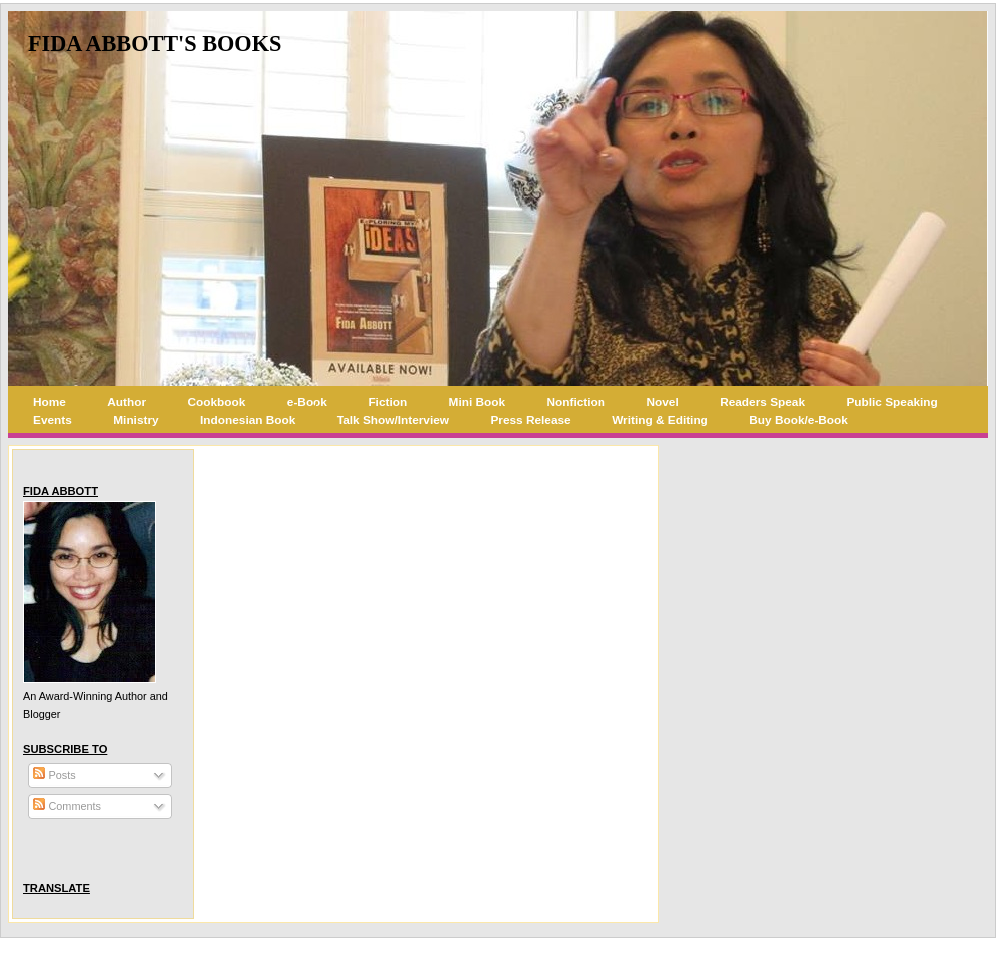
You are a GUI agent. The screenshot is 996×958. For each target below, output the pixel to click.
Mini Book (477, 402)
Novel (663, 402)
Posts (54, 775)
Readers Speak (762, 402)
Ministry (135, 420)
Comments (67, 806)
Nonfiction (576, 402)
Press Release (530, 420)
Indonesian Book (247, 420)
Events (52, 420)
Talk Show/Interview (393, 420)
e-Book (307, 402)
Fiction (387, 402)
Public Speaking (891, 402)
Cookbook (217, 402)
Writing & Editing (660, 420)
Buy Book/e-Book (798, 420)
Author (126, 402)
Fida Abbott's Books (154, 43)
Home (49, 402)
